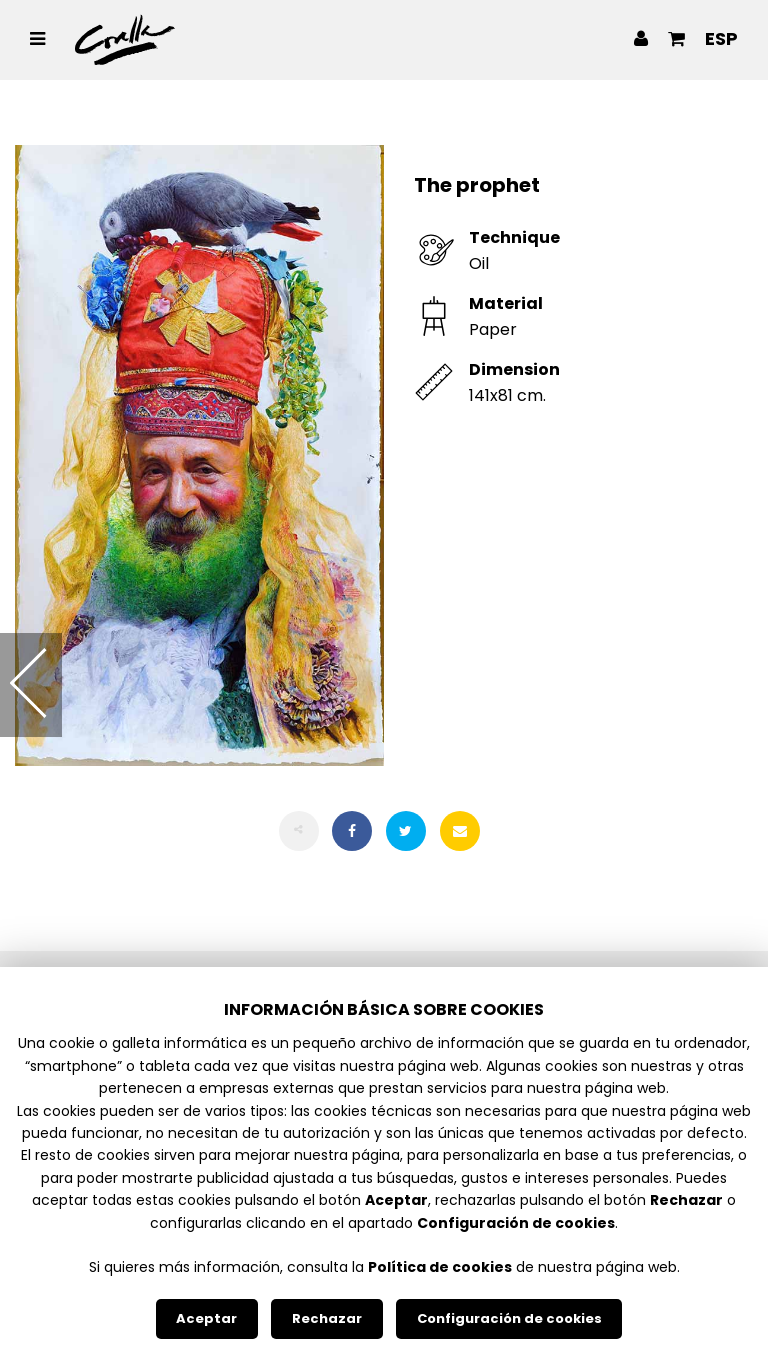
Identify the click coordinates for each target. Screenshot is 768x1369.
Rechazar (327, 1318)
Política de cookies (440, 1267)
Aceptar (206, 1318)
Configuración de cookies (509, 1318)
